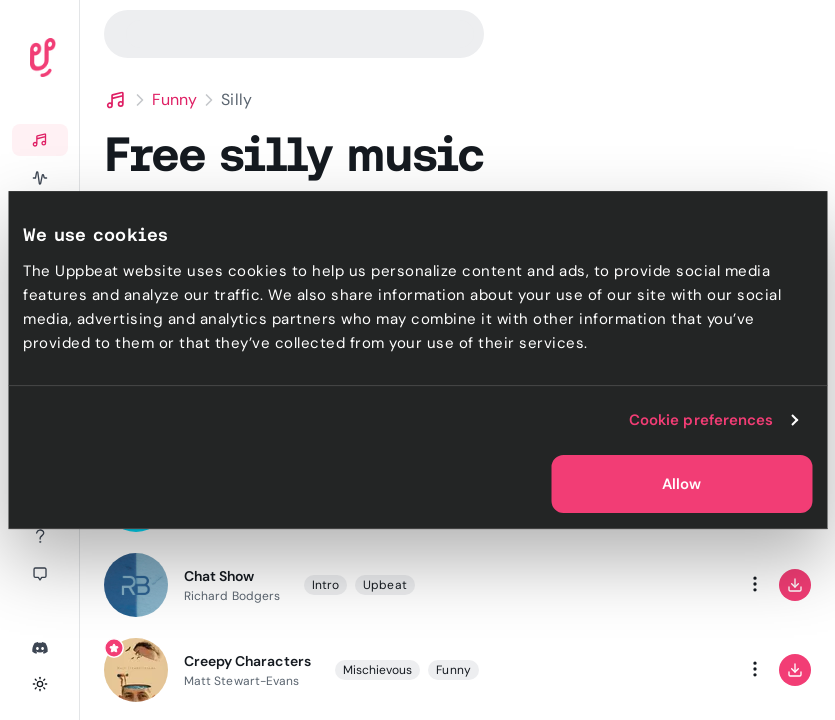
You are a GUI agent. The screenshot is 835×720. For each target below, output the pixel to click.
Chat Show (219, 576)
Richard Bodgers (232, 596)
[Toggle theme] (40, 684)
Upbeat (384, 585)
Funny (174, 99)
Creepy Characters (247, 661)
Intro (325, 585)
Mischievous (378, 670)
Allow (681, 484)
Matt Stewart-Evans (241, 681)
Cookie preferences (701, 420)
